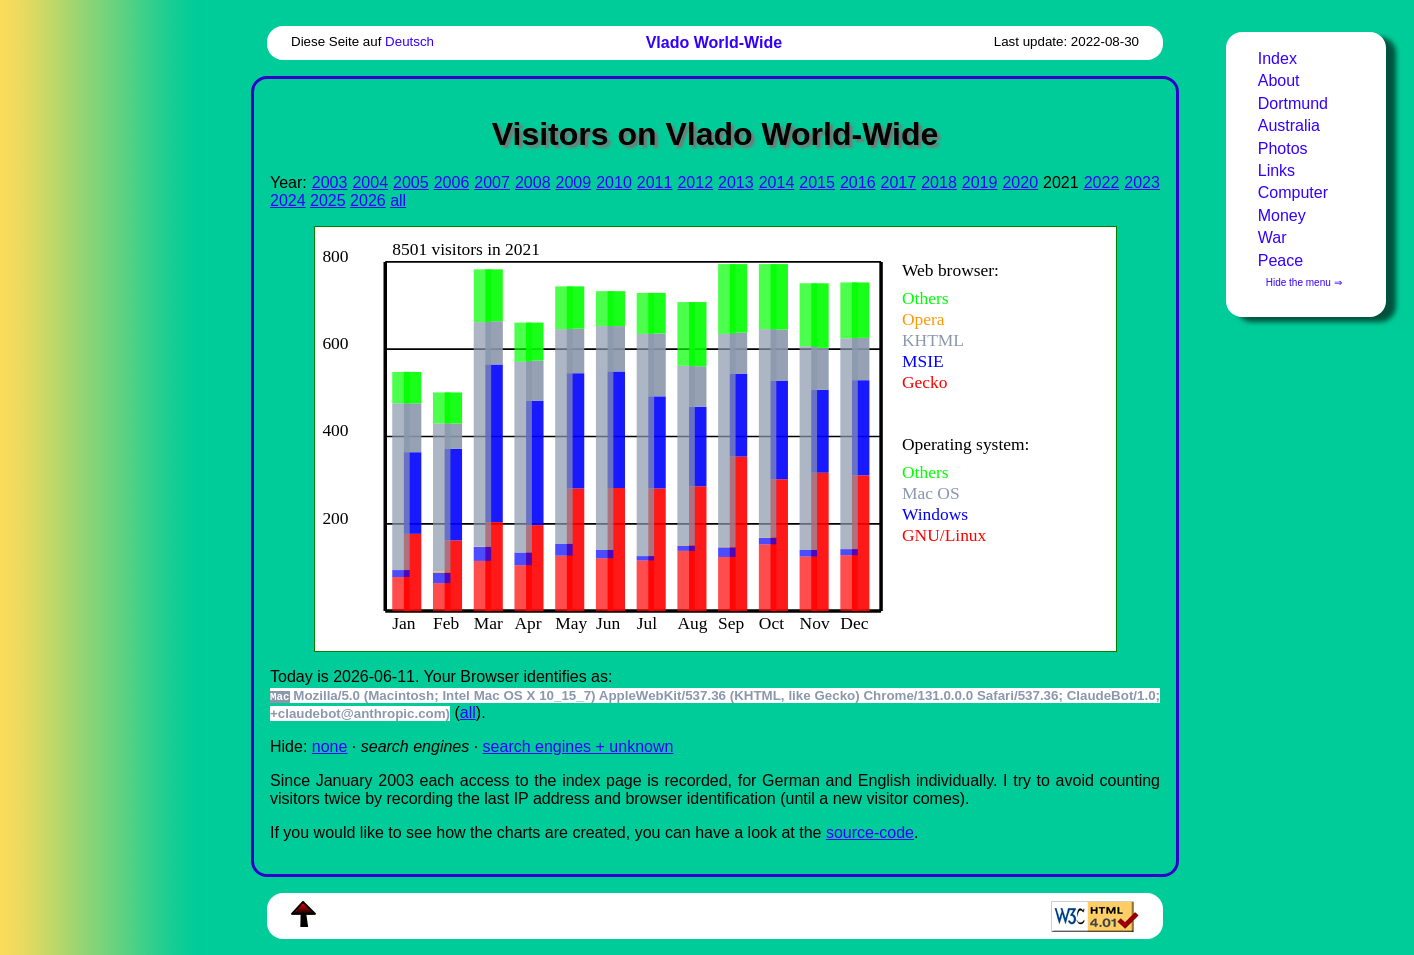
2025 (328, 200)
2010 (614, 182)
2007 (492, 182)
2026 (368, 200)
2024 (288, 200)
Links (1276, 170)
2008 (533, 182)
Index (1277, 58)
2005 (411, 182)
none (330, 746)
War (1272, 237)
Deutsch (409, 41)
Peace (1280, 260)
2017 (899, 182)
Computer (1293, 192)
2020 (1020, 182)
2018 (939, 182)
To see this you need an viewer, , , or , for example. (699, 436)
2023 (1142, 182)
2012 (695, 182)
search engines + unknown (578, 746)
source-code (870, 832)
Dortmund (1293, 103)
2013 (736, 182)
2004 (370, 182)
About (1279, 80)
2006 (452, 182)
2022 (1102, 182)
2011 (655, 182)
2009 (574, 182)
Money (1282, 215)
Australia (1289, 125)
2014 (777, 182)
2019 (980, 182)
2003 (330, 182)
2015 (817, 182)
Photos (1283, 148)
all (398, 200)
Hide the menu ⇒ (1304, 282)
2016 (858, 182)
